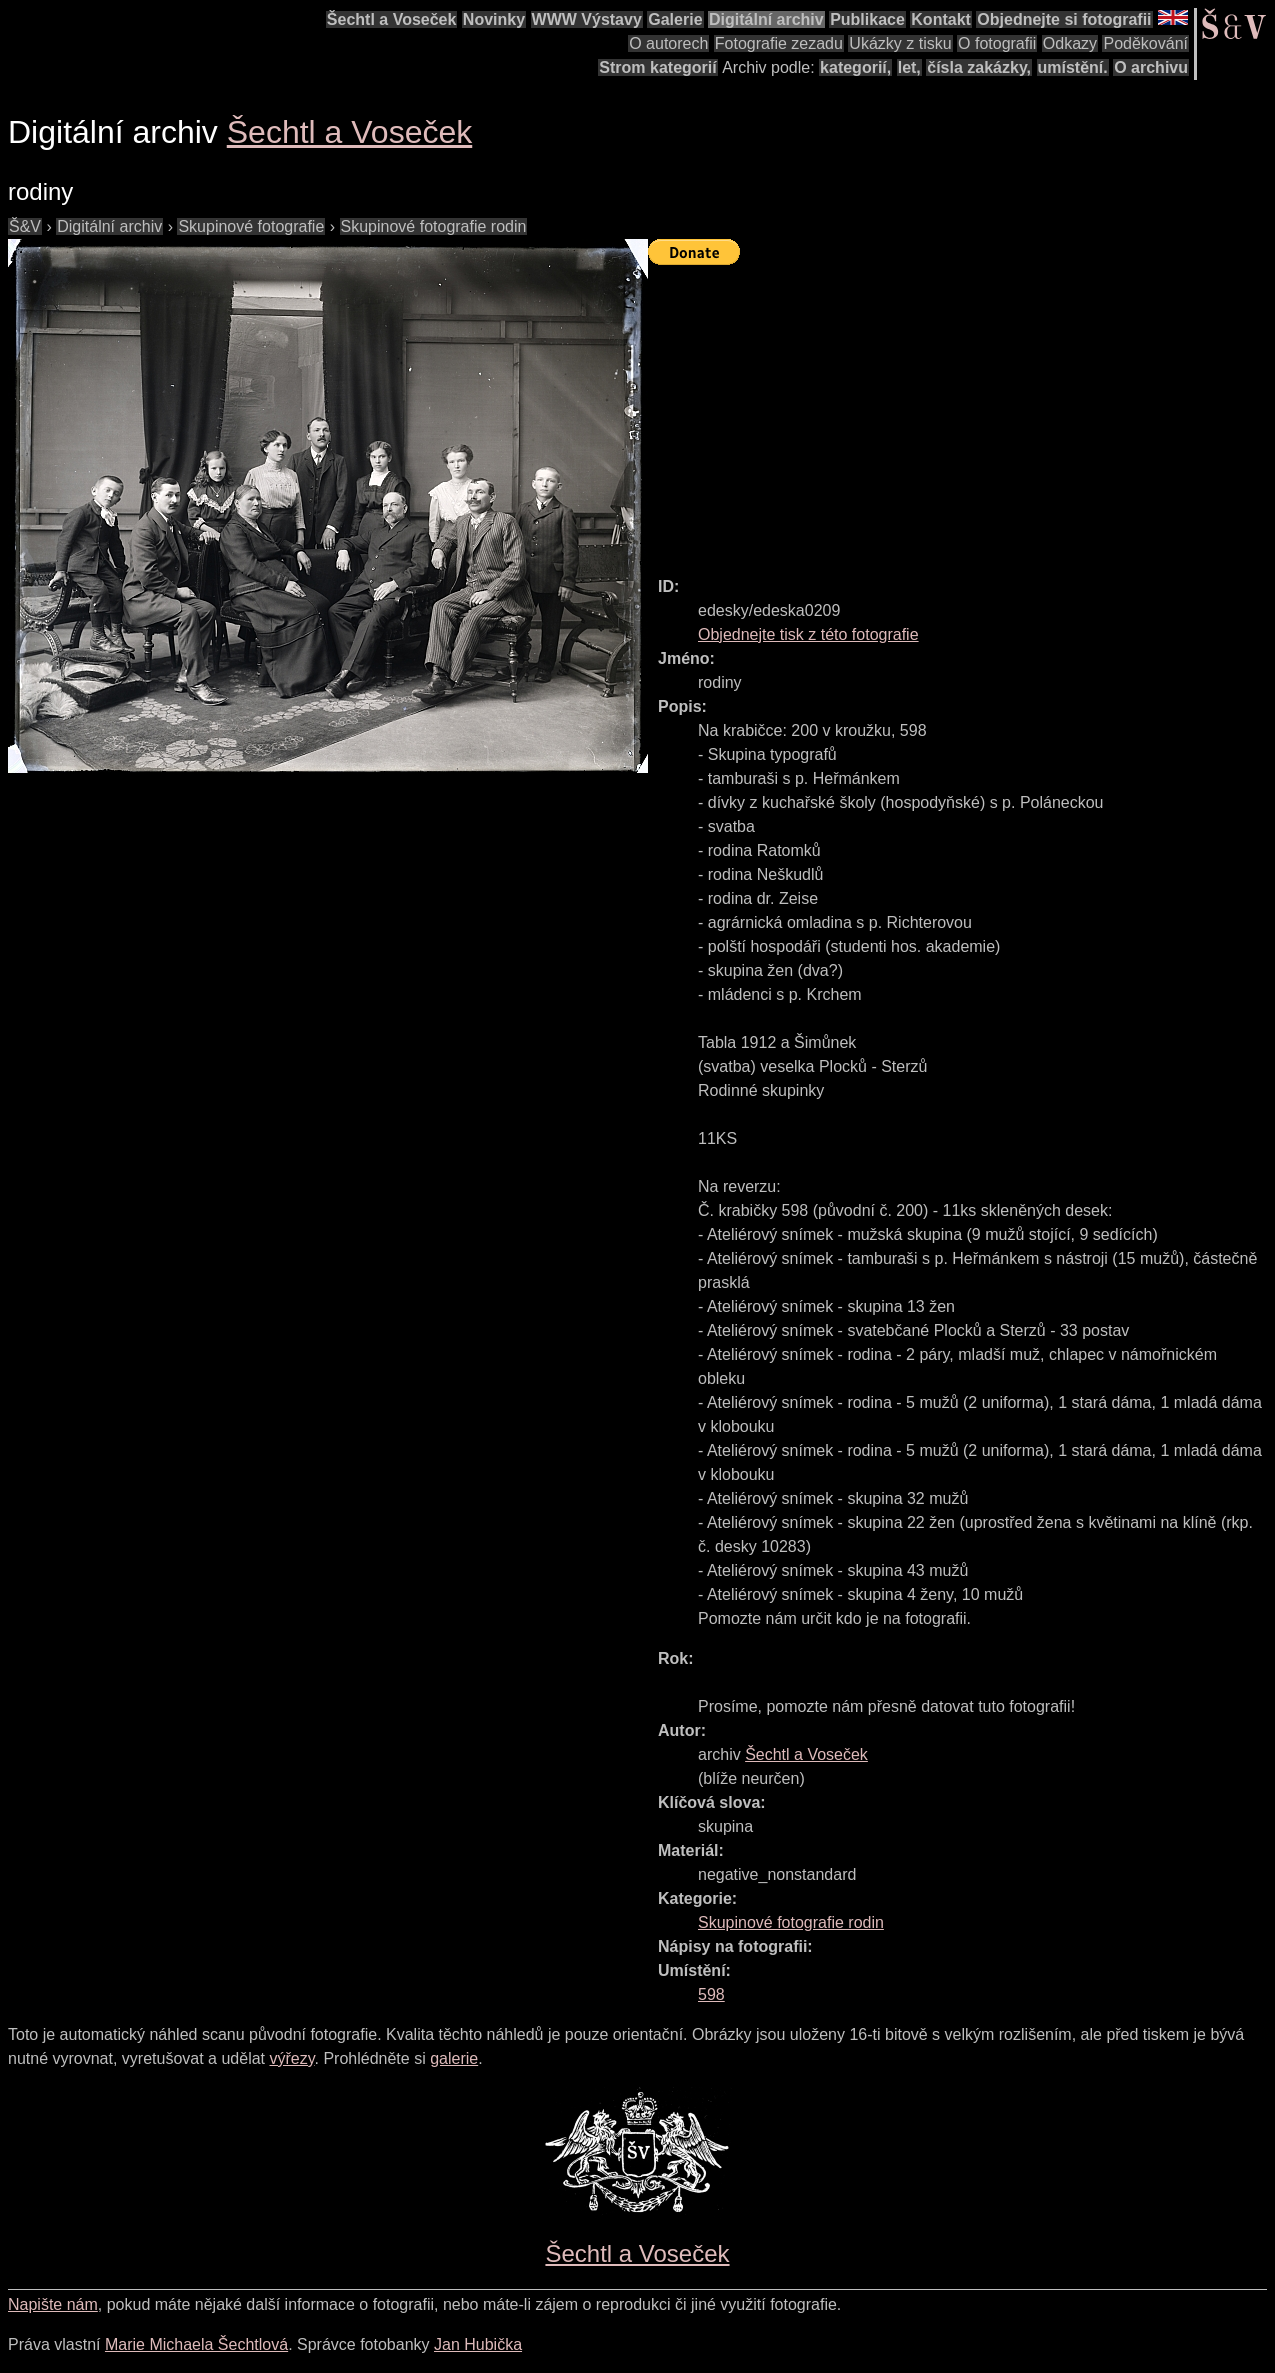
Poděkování (1145, 43)
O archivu (1151, 67)
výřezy (291, 2058)
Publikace (867, 19)
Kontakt (941, 19)
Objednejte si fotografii (1064, 19)
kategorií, (855, 67)
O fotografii (997, 43)
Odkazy (1070, 43)
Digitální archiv (766, 19)
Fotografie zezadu (779, 43)
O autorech (668, 43)
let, (909, 67)
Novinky (494, 19)
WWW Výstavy (587, 19)
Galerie (675, 19)
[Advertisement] (961, 412)
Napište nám (53, 2304)
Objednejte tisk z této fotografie (808, 634)
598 (711, 1994)
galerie (454, 2058)
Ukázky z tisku (900, 43)
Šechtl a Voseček (392, 19)
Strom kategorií (657, 67)
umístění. (1073, 67)
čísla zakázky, (979, 67)
